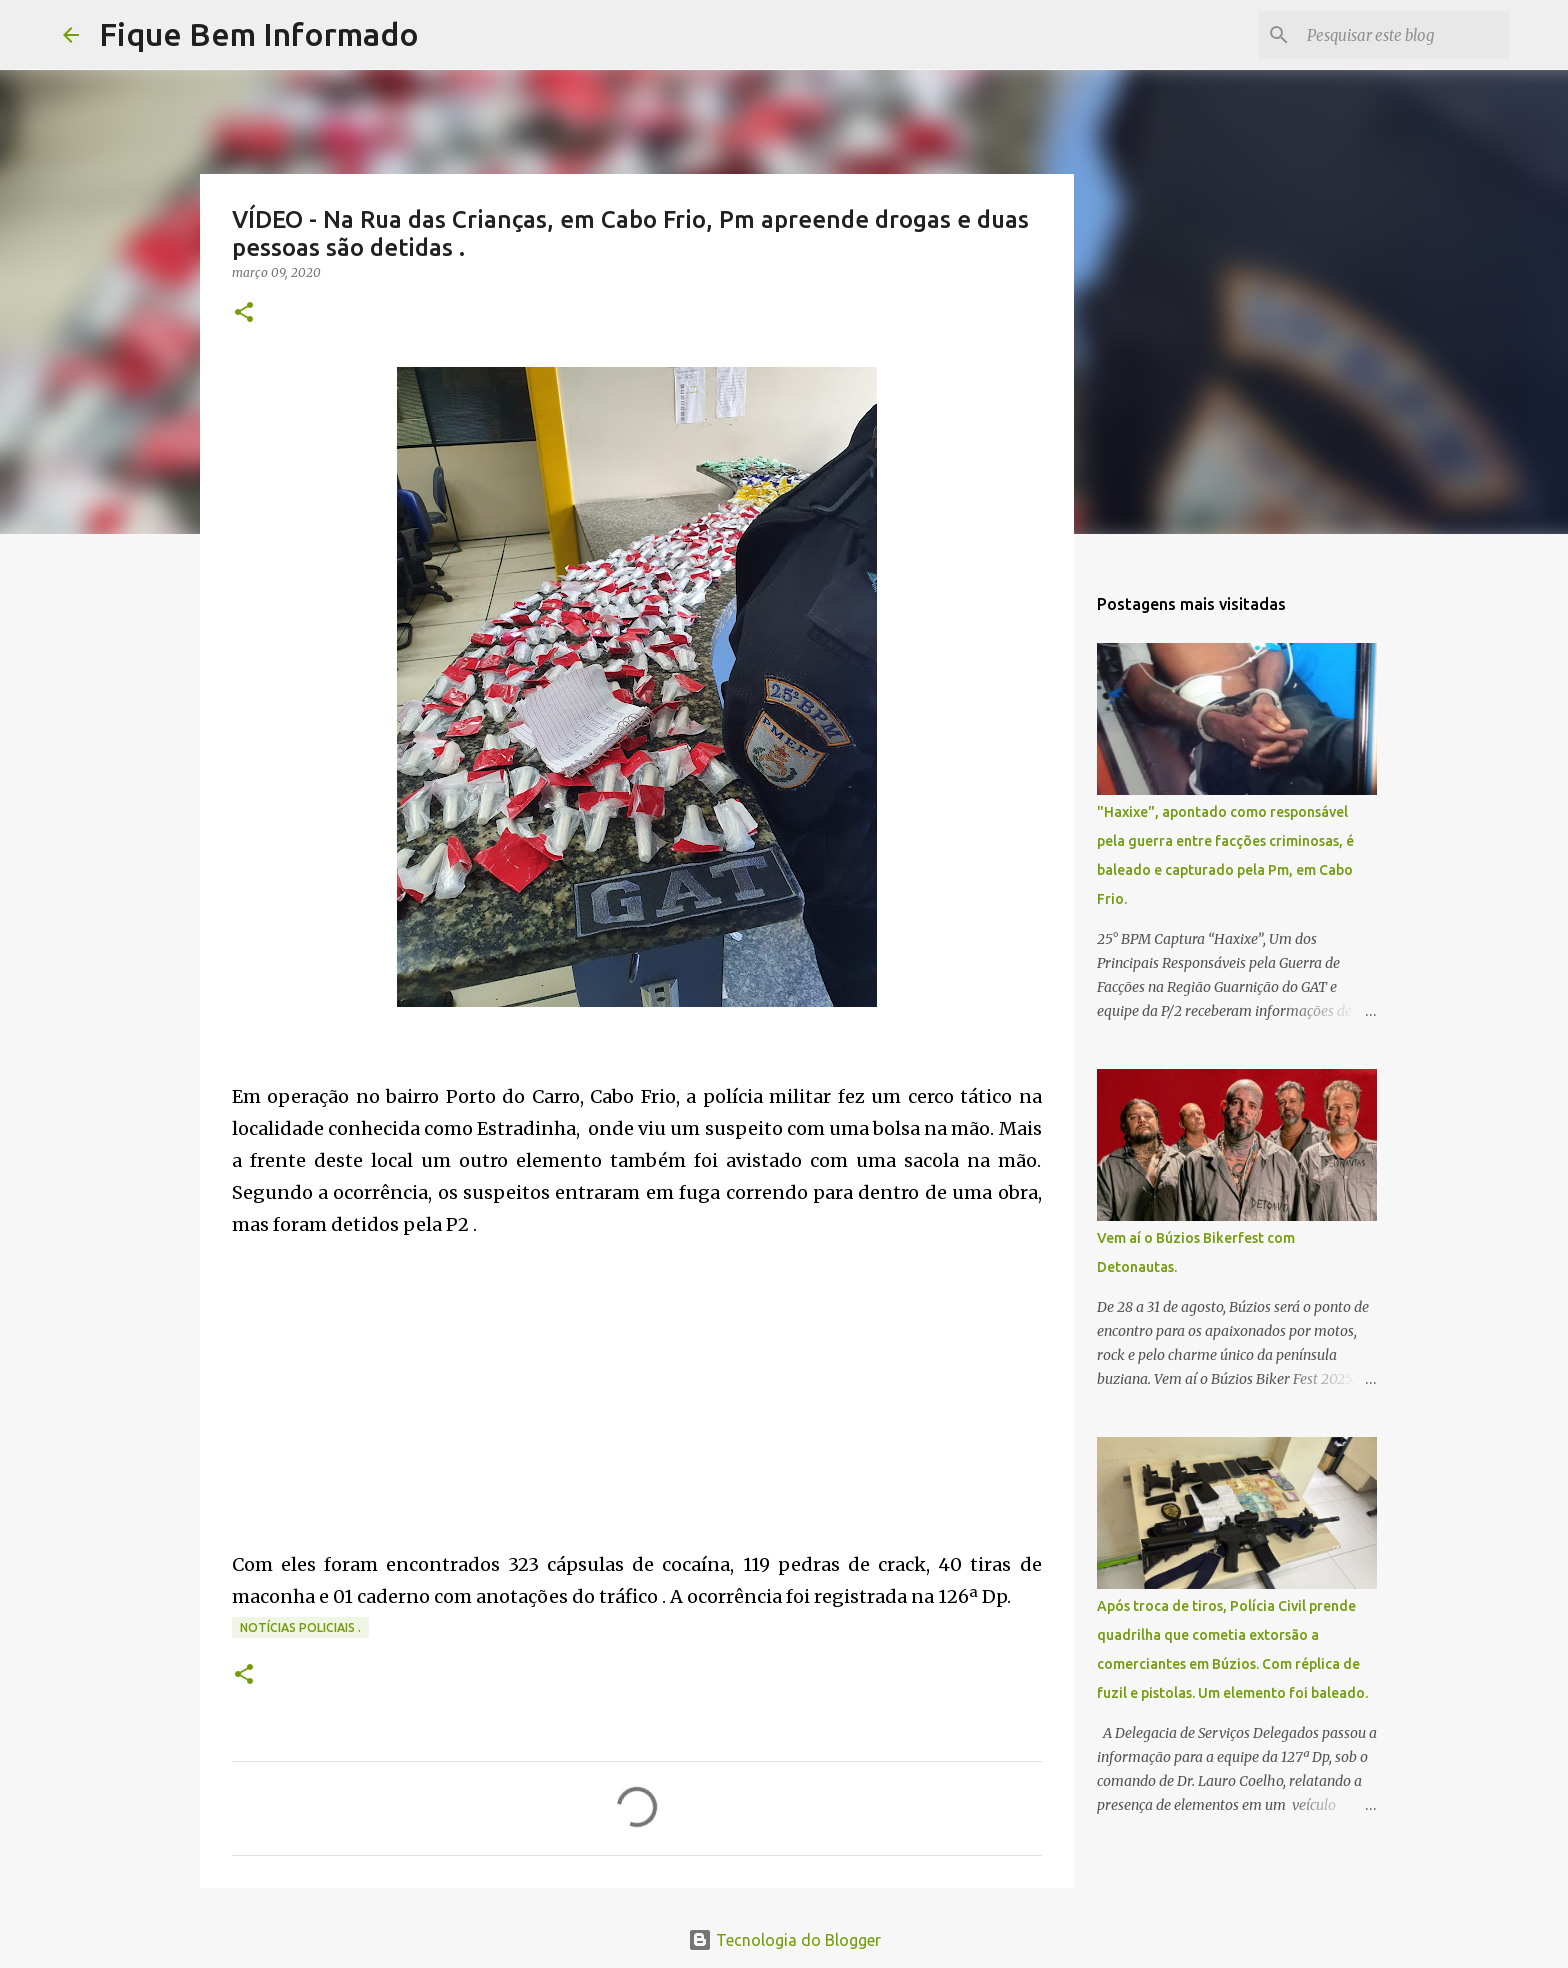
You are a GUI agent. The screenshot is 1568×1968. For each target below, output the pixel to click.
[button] (244, 313)
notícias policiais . (300, 1627)
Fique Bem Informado (259, 34)
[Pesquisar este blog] (1404, 35)
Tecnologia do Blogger (784, 1940)
